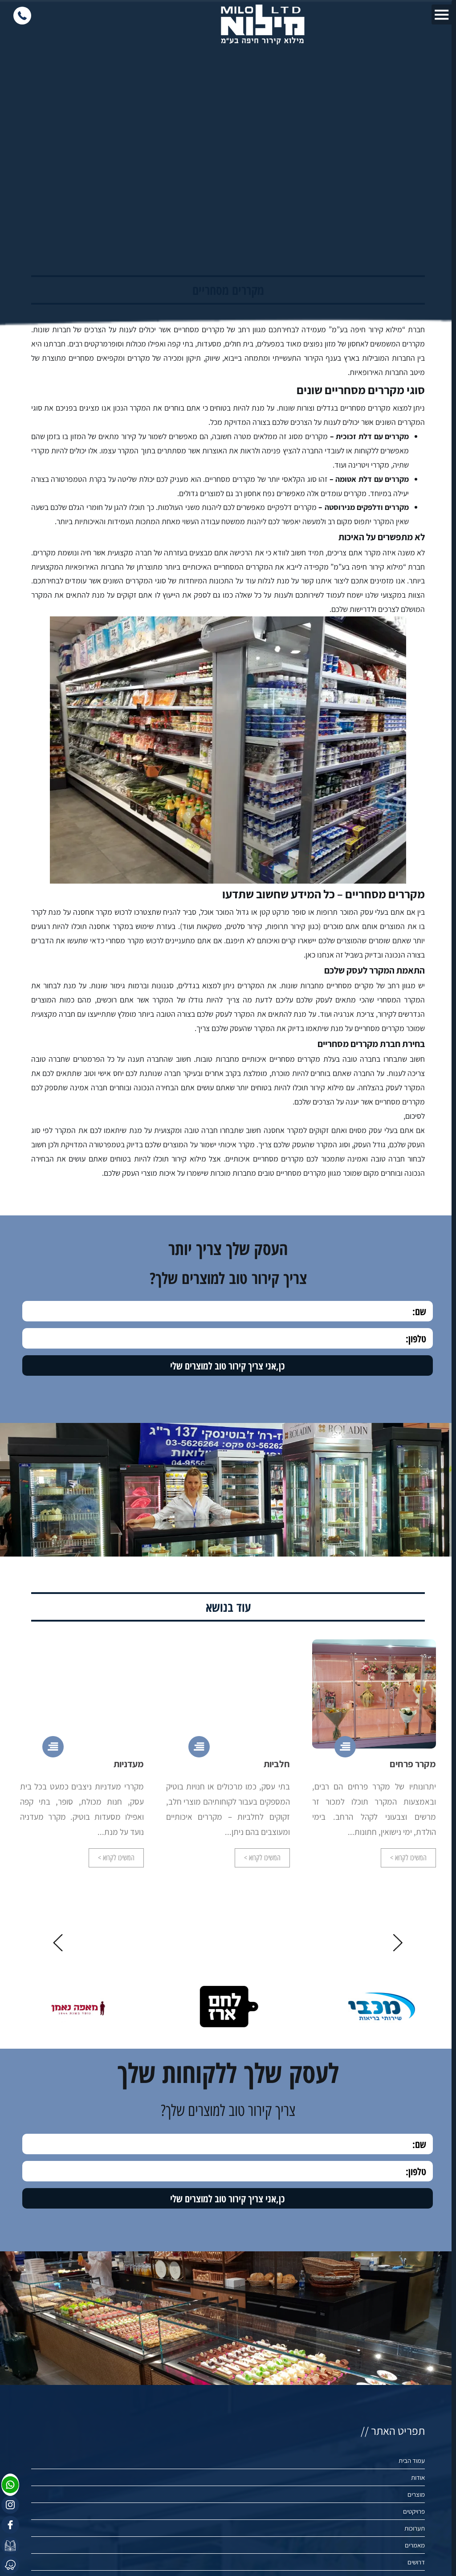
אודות (418, 2477)
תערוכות (414, 2528)
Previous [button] (398, 1943)
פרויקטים (414, 2511)
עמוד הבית (412, 2460)
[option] (374, 1769)
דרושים (416, 2562)
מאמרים (415, 2545)
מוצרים (416, 2494)
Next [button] (58, 1943)
